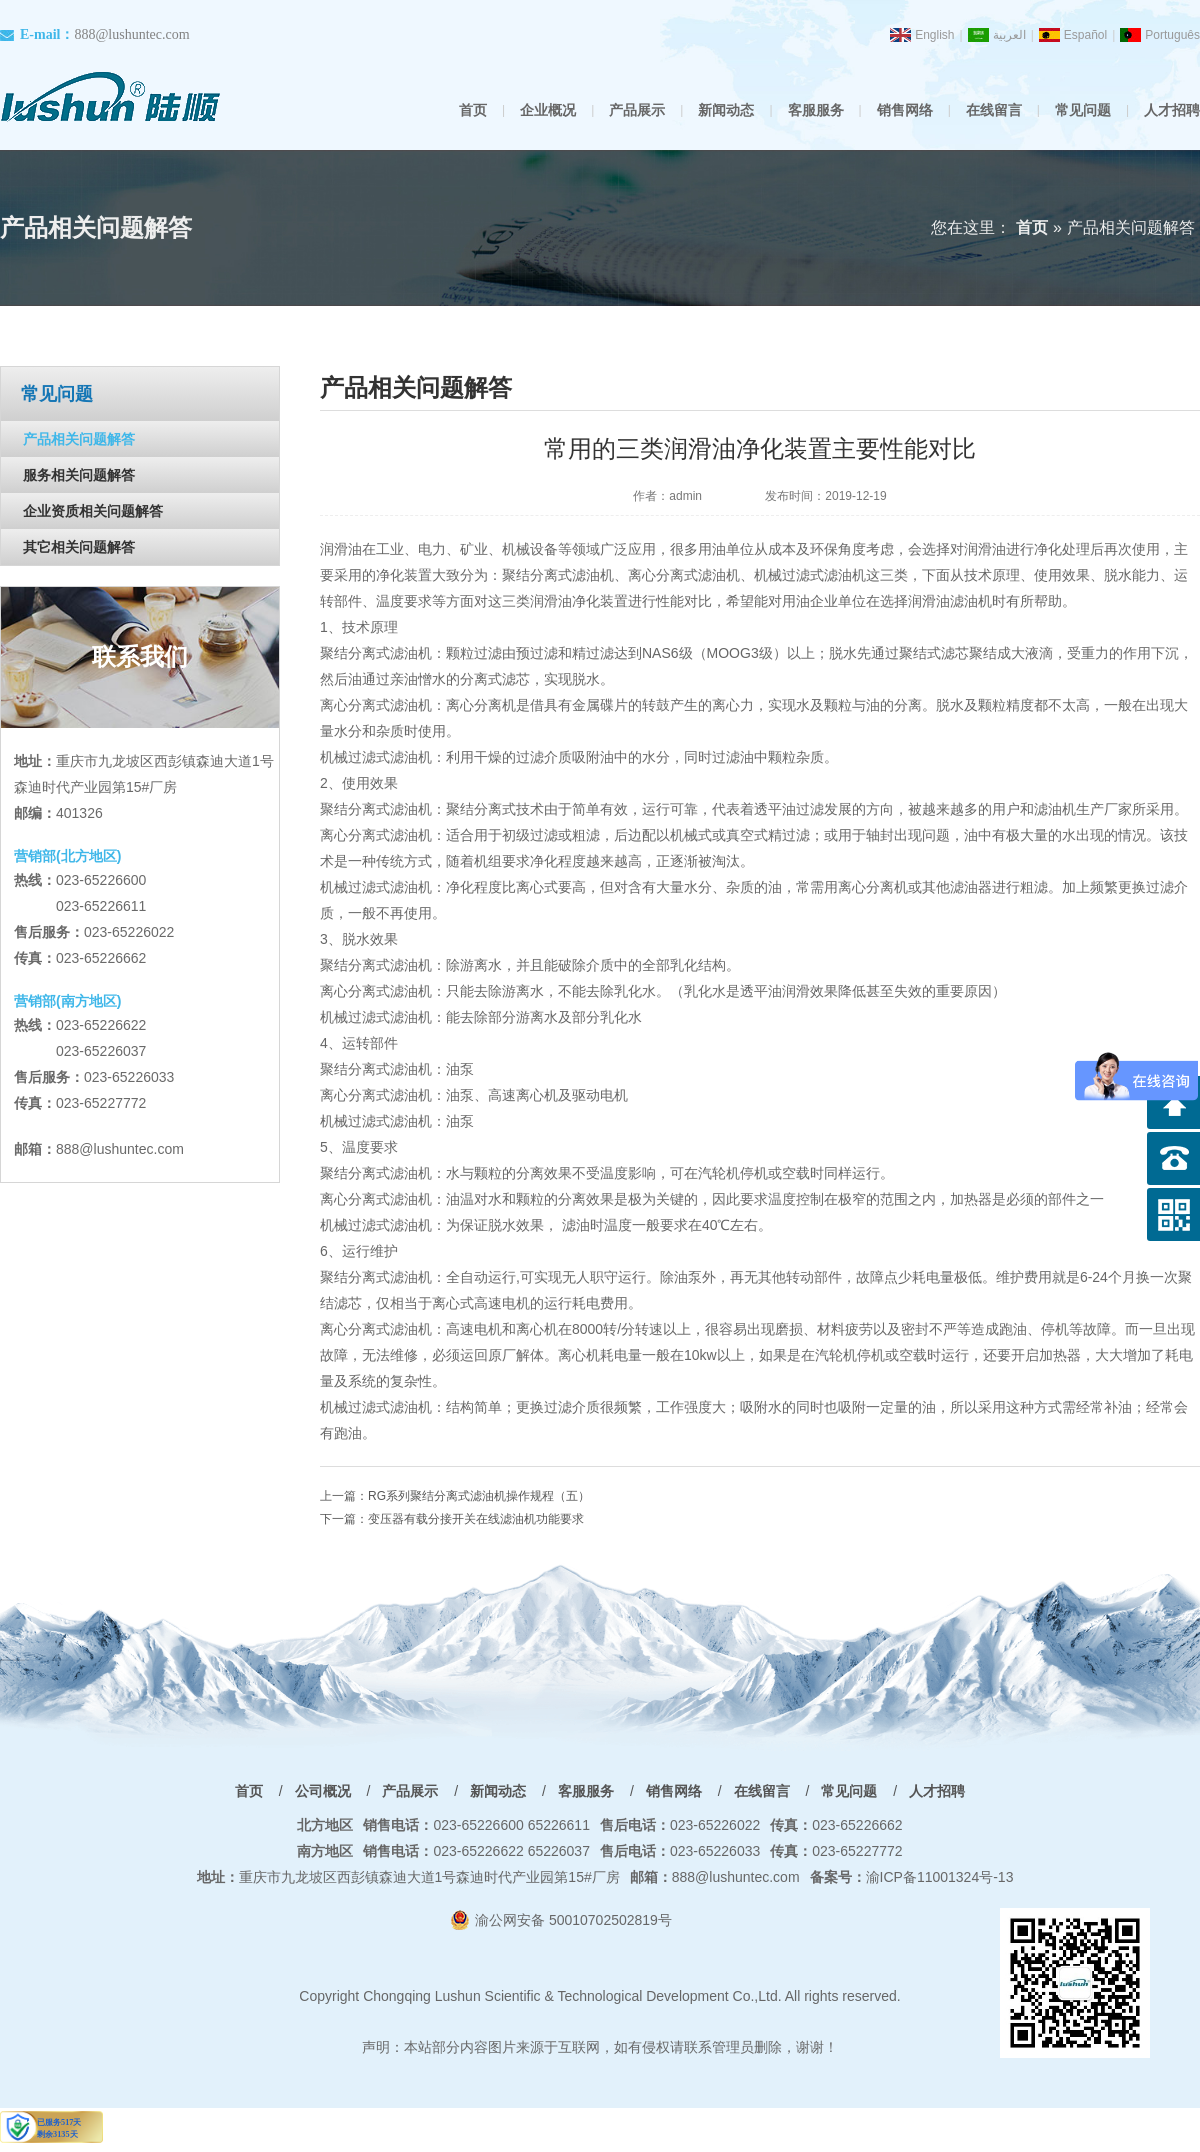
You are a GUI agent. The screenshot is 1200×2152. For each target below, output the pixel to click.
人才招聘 (1172, 110)
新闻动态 (726, 110)
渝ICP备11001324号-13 (912, 1877)
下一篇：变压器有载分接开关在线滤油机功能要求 (452, 1519)
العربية (1009, 35)
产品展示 (637, 110)
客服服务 (816, 110)
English (934, 35)
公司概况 (323, 1791)
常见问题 (1083, 110)
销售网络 (905, 110)
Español (1085, 35)
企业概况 (548, 110)
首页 (473, 110)
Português (1172, 35)
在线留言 (994, 110)
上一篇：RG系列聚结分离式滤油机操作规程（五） (455, 1496)
